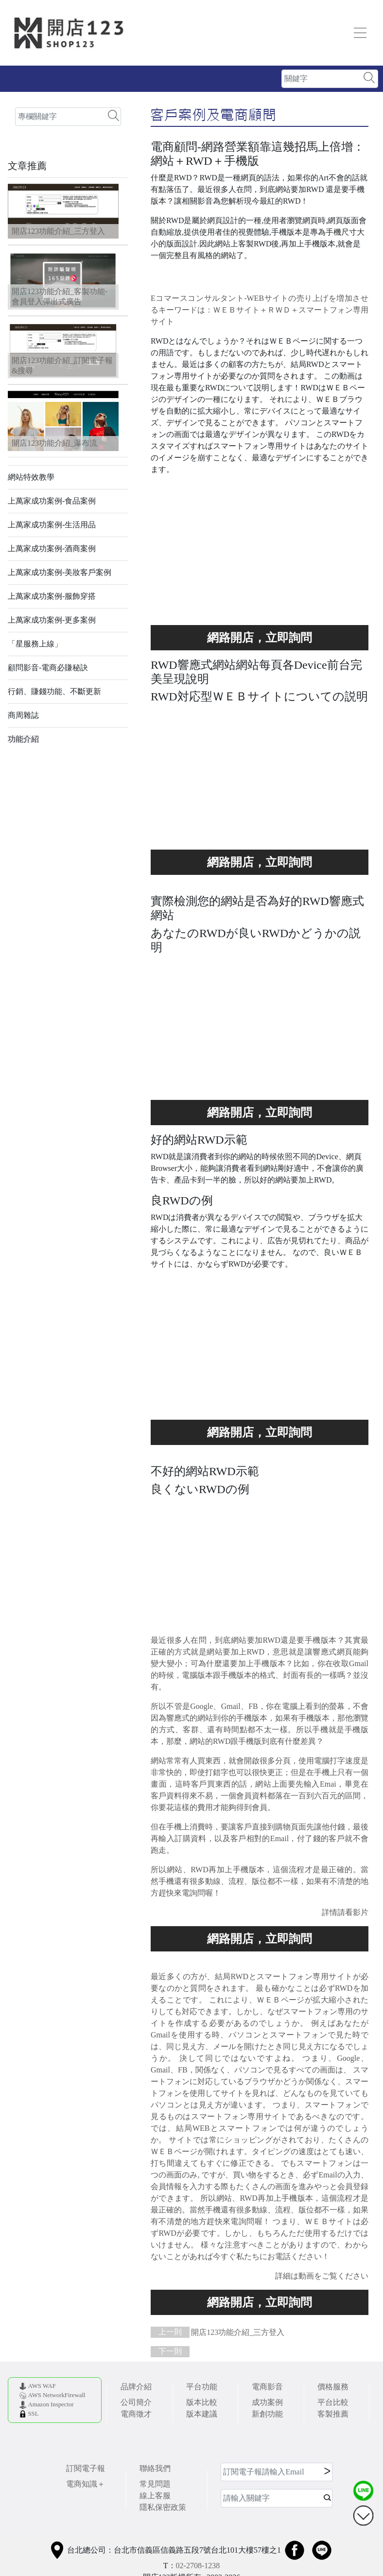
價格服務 (332, 2387)
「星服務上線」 (35, 644)
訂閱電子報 (85, 2468)
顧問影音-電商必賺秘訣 (48, 667)
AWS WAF (41, 2386)
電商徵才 (136, 2414)
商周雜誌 (23, 715)
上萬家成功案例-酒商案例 (52, 548)
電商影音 (267, 2387)
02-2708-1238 (198, 2565)
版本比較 (201, 2402)
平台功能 (201, 2387)
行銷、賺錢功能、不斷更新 (54, 691)
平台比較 (332, 2402)
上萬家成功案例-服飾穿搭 (52, 596)
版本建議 (201, 2414)
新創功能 (267, 2414)
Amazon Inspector (50, 2404)
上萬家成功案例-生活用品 (52, 525)
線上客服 (155, 2495)
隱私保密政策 (162, 2507)
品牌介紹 (136, 2387)
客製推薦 (332, 2414)
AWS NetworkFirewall (56, 2395)
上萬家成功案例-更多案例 (52, 620)
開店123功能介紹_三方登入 (217, 2332)
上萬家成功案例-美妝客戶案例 (59, 572)
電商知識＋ (85, 2484)
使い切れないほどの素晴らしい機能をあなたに (259, 637)
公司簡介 (136, 2402)
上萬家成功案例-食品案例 (52, 501)
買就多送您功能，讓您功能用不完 (259, 862)
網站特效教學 (31, 477)
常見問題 (155, 2484)
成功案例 (267, 2402)
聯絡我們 (155, 2468)
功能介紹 (23, 739)
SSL (33, 2413)
